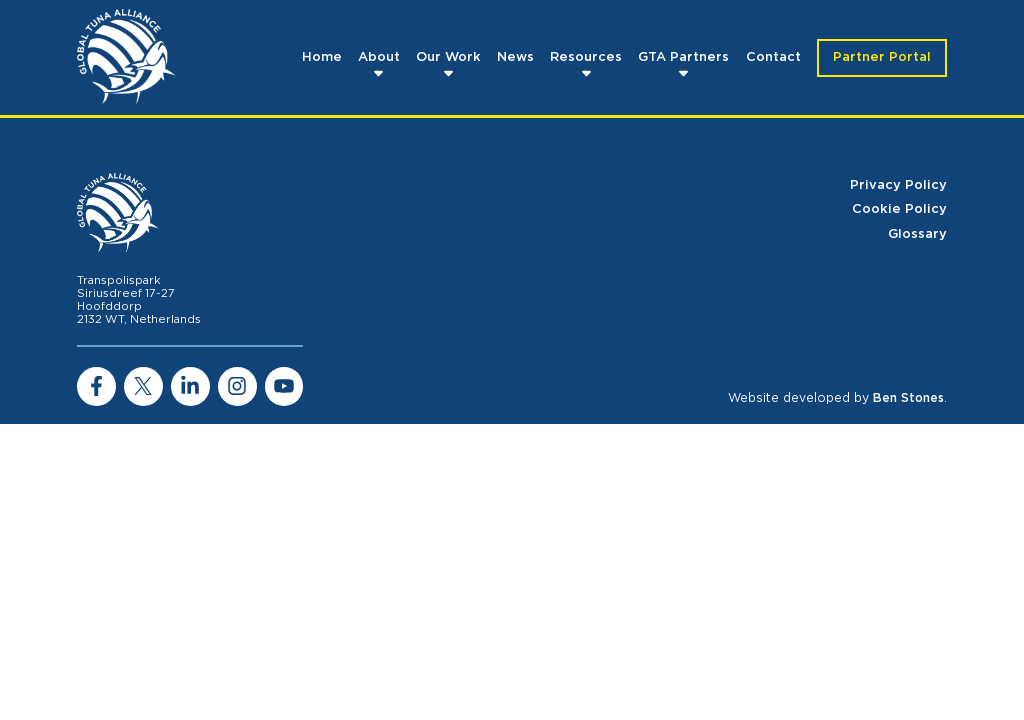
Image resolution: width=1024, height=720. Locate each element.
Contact (773, 57)
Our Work (448, 57)
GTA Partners (683, 57)
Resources (586, 57)
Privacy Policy (898, 185)
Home (322, 57)
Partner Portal (882, 57)
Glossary (917, 234)
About (379, 57)
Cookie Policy (899, 209)
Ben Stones (908, 398)
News (515, 57)
